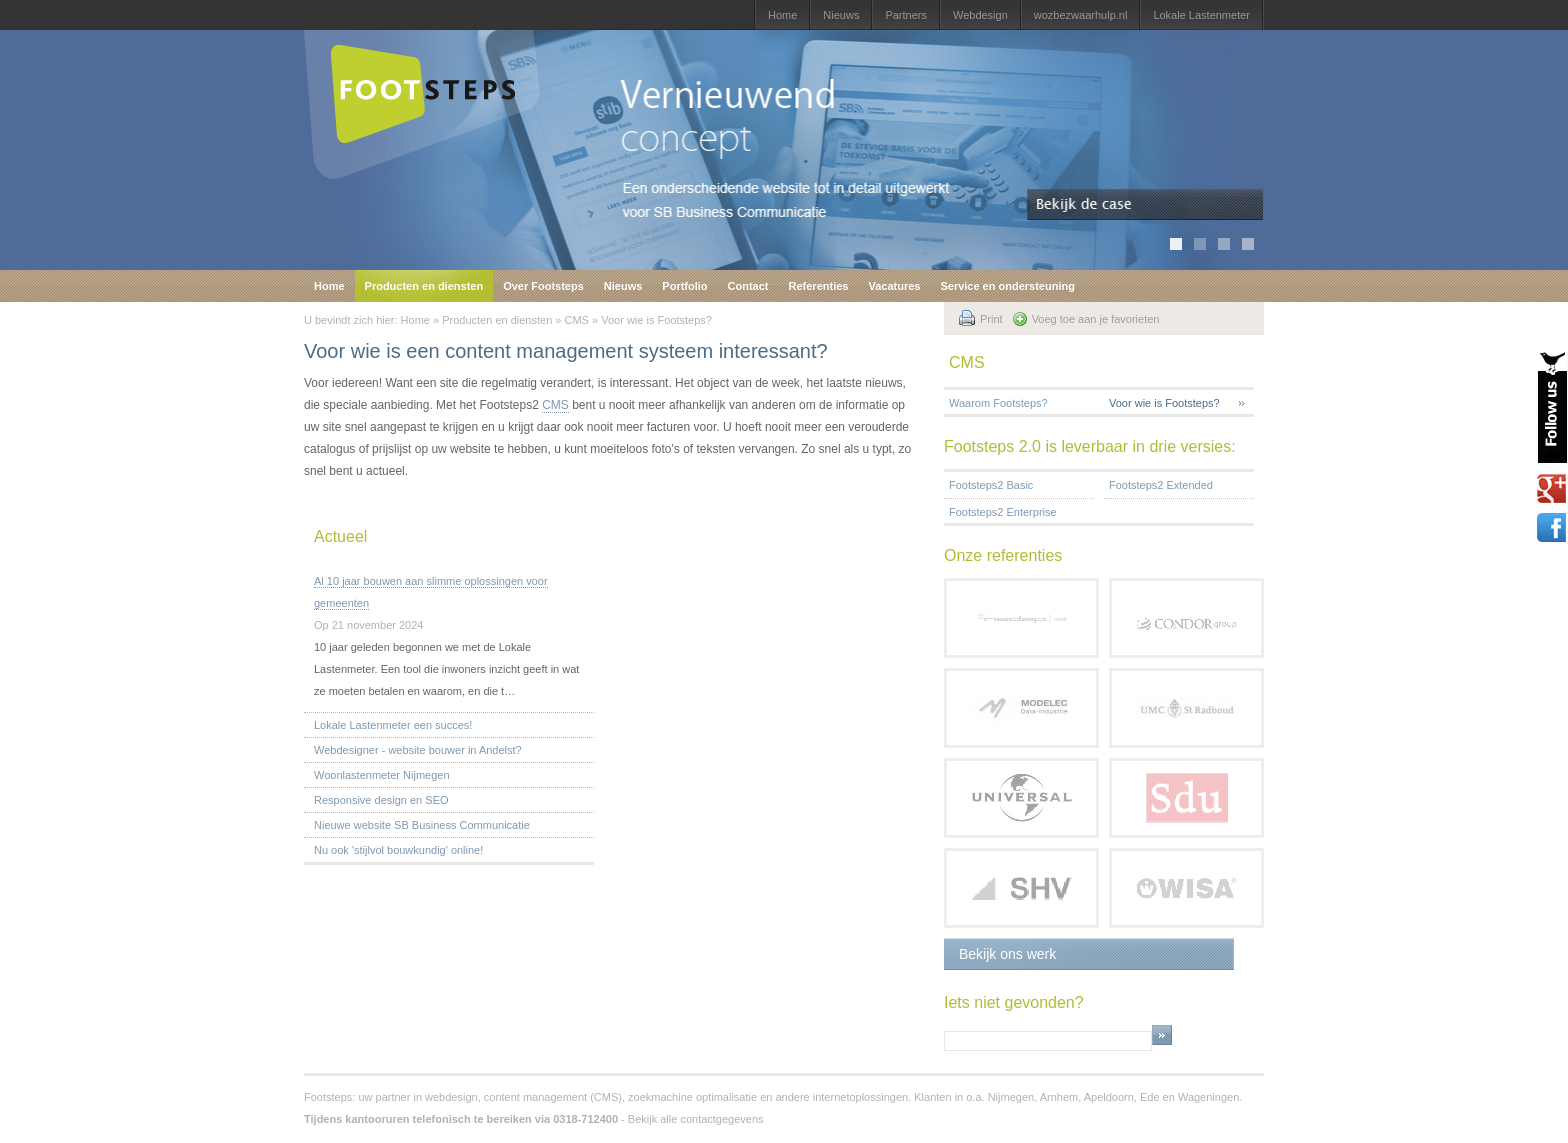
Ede (1150, 1097)
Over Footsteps (543, 286)
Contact (748, 286)
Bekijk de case (1145, 205)
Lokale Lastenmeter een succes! (393, 725)
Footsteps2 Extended (1161, 485)
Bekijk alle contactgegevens (696, 1119)
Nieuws (841, 15)
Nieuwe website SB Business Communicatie (422, 825)
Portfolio (684, 286)
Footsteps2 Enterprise (1003, 512)
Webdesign (980, 15)
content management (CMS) (553, 1097)
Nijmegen (1011, 1097)
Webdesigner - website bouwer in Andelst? (418, 750)
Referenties (819, 286)
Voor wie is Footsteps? (656, 320)
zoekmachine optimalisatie (692, 1097)
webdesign (451, 1097)
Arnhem (1059, 1097)
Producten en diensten (424, 286)
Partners (906, 15)
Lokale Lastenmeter (1201, 15)
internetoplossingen (860, 1097)
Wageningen (1208, 1097)
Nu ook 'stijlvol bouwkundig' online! (398, 850)
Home (782, 15)
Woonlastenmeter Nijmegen (382, 775)
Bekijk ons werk (1007, 954)
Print (991, 319)
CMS (577, 320)
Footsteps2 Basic (991, 485)
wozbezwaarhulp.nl (1081, 15)
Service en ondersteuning (1007, 286)
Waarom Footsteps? (998, 403)
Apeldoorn (1109, 1097)
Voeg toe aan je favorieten (1096, 319)
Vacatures (894, 286)
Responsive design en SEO (381, 800)
